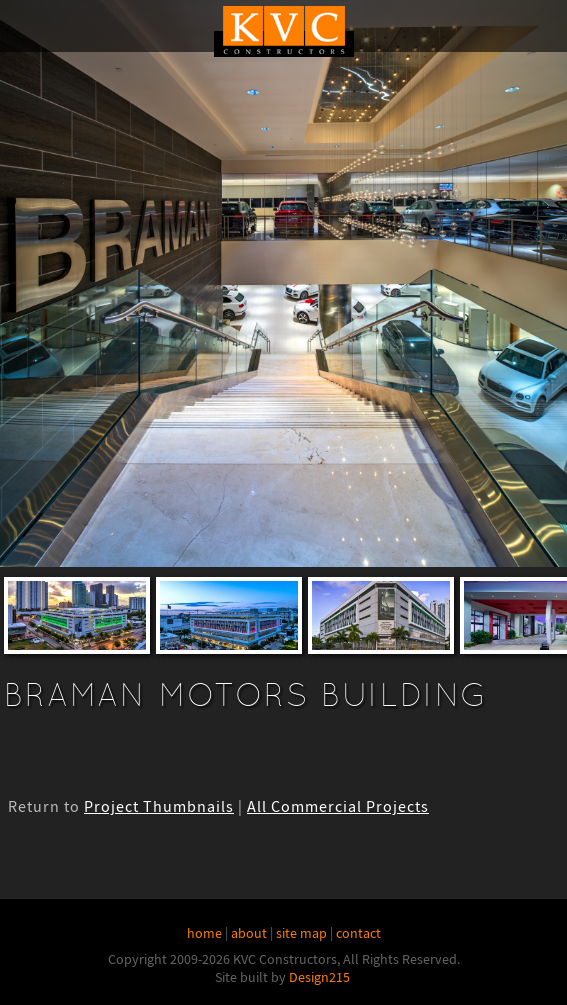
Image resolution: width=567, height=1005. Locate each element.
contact (358, 933)
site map (301, 933)
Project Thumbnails (159, 807)
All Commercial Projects (338, 807)
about (249, 933)
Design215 (319, 977)
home (204, 933)
